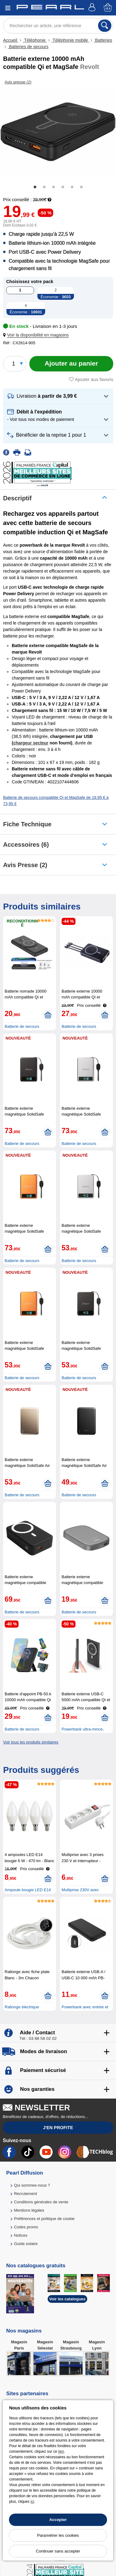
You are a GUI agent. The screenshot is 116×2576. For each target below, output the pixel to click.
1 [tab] (35, 187)
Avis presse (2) (25, 865)
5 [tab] (72, 187)
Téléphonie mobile (70, 40)
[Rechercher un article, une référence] (58, 25)
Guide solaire (26, 2243)
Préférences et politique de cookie (44, 2218)
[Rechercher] (104, 25)
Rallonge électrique (22, 2007)
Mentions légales (29, 2210)
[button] (37, 335)
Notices (20, 2235)
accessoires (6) (26, 844)
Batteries (103, 40)
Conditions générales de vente (41, 2202)
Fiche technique (27, 824)
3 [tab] (53, 187)
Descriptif (17, 498)
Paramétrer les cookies (58, 2535)
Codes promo (26, 2227)
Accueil (10, 40)
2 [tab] (44, 187)
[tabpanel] (58, 132)
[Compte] (93, 7)
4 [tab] (63, 187)
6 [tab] (81, 187)
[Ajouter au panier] (71, 363)
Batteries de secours (28, 46)
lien (61, 2451)
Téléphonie (35, 40)
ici (32, 2501)
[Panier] (108, 7)
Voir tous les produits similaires (30, 1742)
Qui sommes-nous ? (32, 2185)
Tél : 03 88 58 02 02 (38, 2038)
